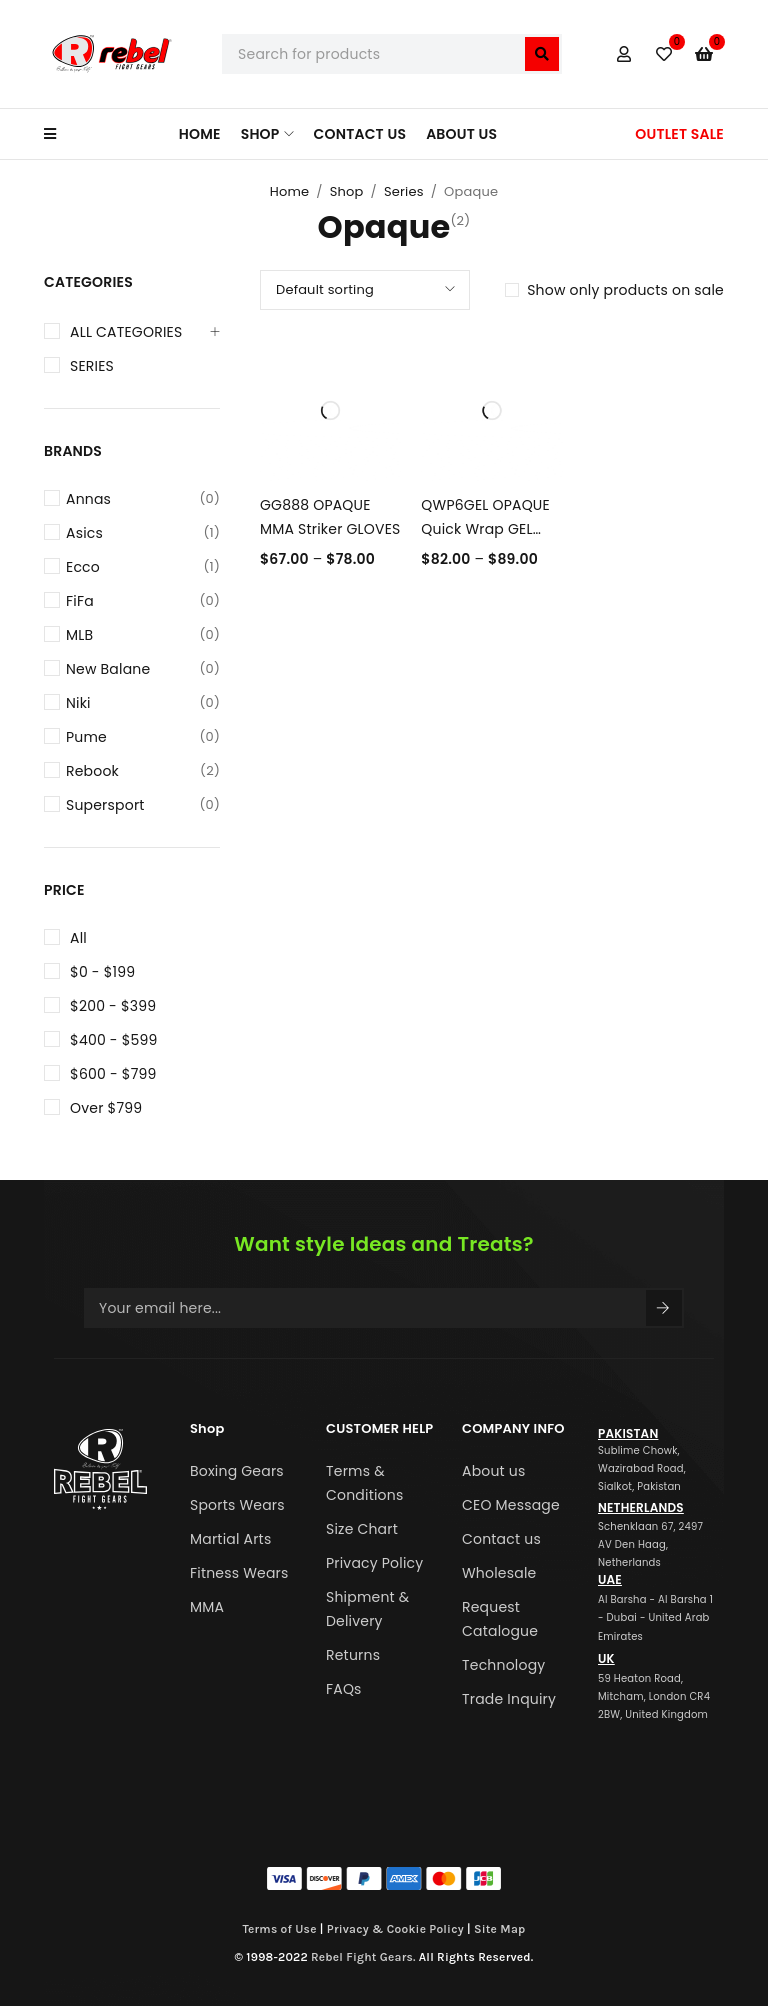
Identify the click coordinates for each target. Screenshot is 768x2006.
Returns (353, 1655)
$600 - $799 (113, 1074)
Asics (143, 533)
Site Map (500, 1929)
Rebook (143, 771)
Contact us (501, 1539)
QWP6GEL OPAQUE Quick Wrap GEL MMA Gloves (485, 529)
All (78, 938)
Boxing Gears (237, 1471)
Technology (503, 1665)
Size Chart (362, 1529)
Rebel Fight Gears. (363, 1957)
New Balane (143, 669)
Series (404, 191)
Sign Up (663, 1308)
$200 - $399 (113, 1006)
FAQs (344, 1689)
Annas (143, 499)
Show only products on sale (625, 290)
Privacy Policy (374, 1563)
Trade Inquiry (509, 1699)
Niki (143, 703)
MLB (143, 635)
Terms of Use (280, 1929)
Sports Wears (237, 1505)
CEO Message (511, 1505)
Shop (347, 191)
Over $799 (106, 1108)
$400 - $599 (114, 1040)
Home (290, 191)
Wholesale (499, 1573)
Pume (143, 737)
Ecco (143, 567)
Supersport (143, 805)
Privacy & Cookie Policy (395, 1929)
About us (494, 1471)
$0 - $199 (102, 972)
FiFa (143, 601)
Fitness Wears (239, 1573)
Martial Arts (230, 1539)
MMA (207, 1607)
